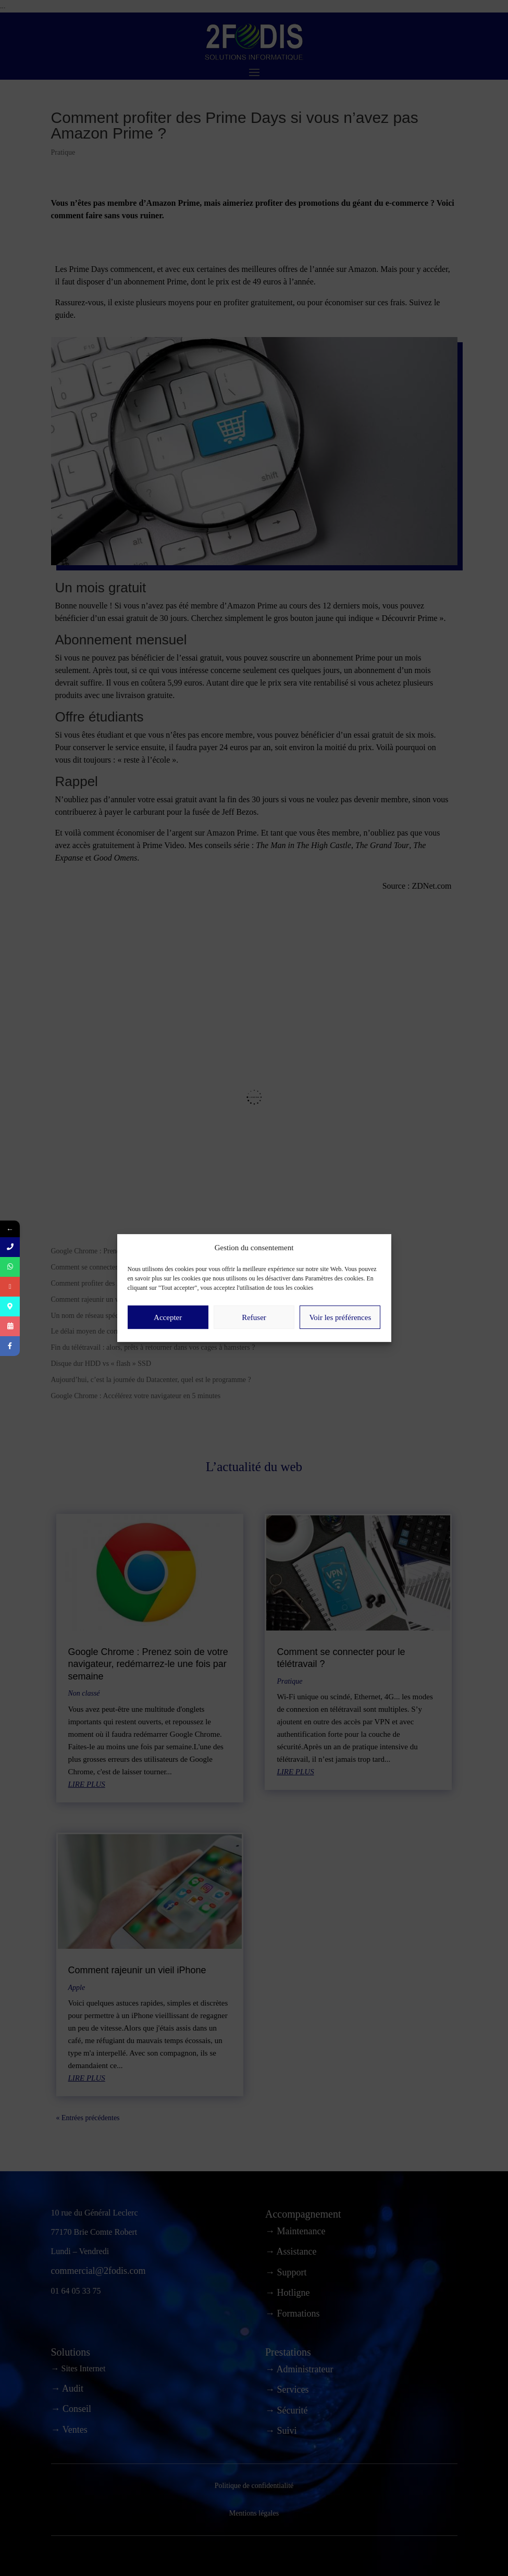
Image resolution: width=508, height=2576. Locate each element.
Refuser (254, 1344)
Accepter (168, 1344)
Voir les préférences (340, 1344)
